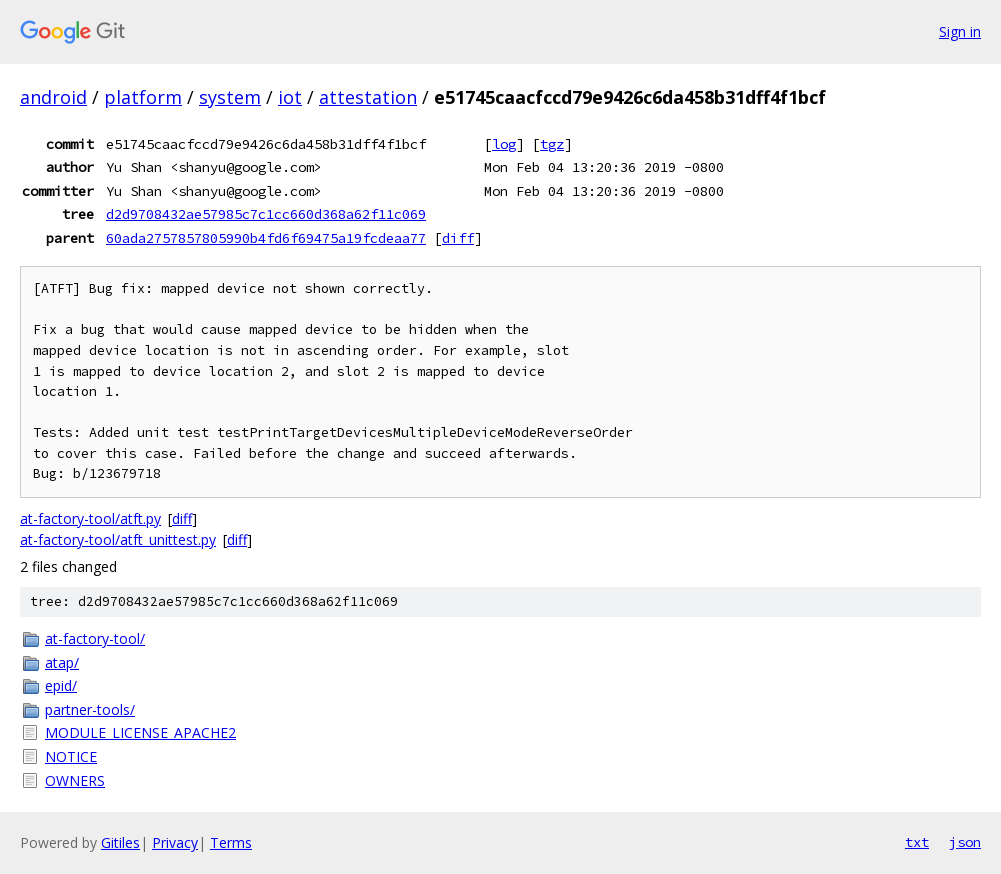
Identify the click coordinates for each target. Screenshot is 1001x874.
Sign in (960, 31)
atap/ (62, 662)
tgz (552, 144)
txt (917, 842)
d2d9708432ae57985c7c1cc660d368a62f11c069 (266, 214)
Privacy (175, 842)
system (230, 97)
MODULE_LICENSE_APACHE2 (140, 732)
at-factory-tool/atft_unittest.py (118, 539)
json (965, 842)
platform (143, 97)
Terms (231, 842)
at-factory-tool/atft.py (90, 518)
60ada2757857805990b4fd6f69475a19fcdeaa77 (266, 238)
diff (458, 238)
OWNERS (75, 780)
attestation (368, 97)
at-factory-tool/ (95, 638)
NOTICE (71, 756)
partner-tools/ (90, 709)
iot (290, 97)
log (504, 144)
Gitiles (120, 842)
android (53, 97)
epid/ (61, 685)
